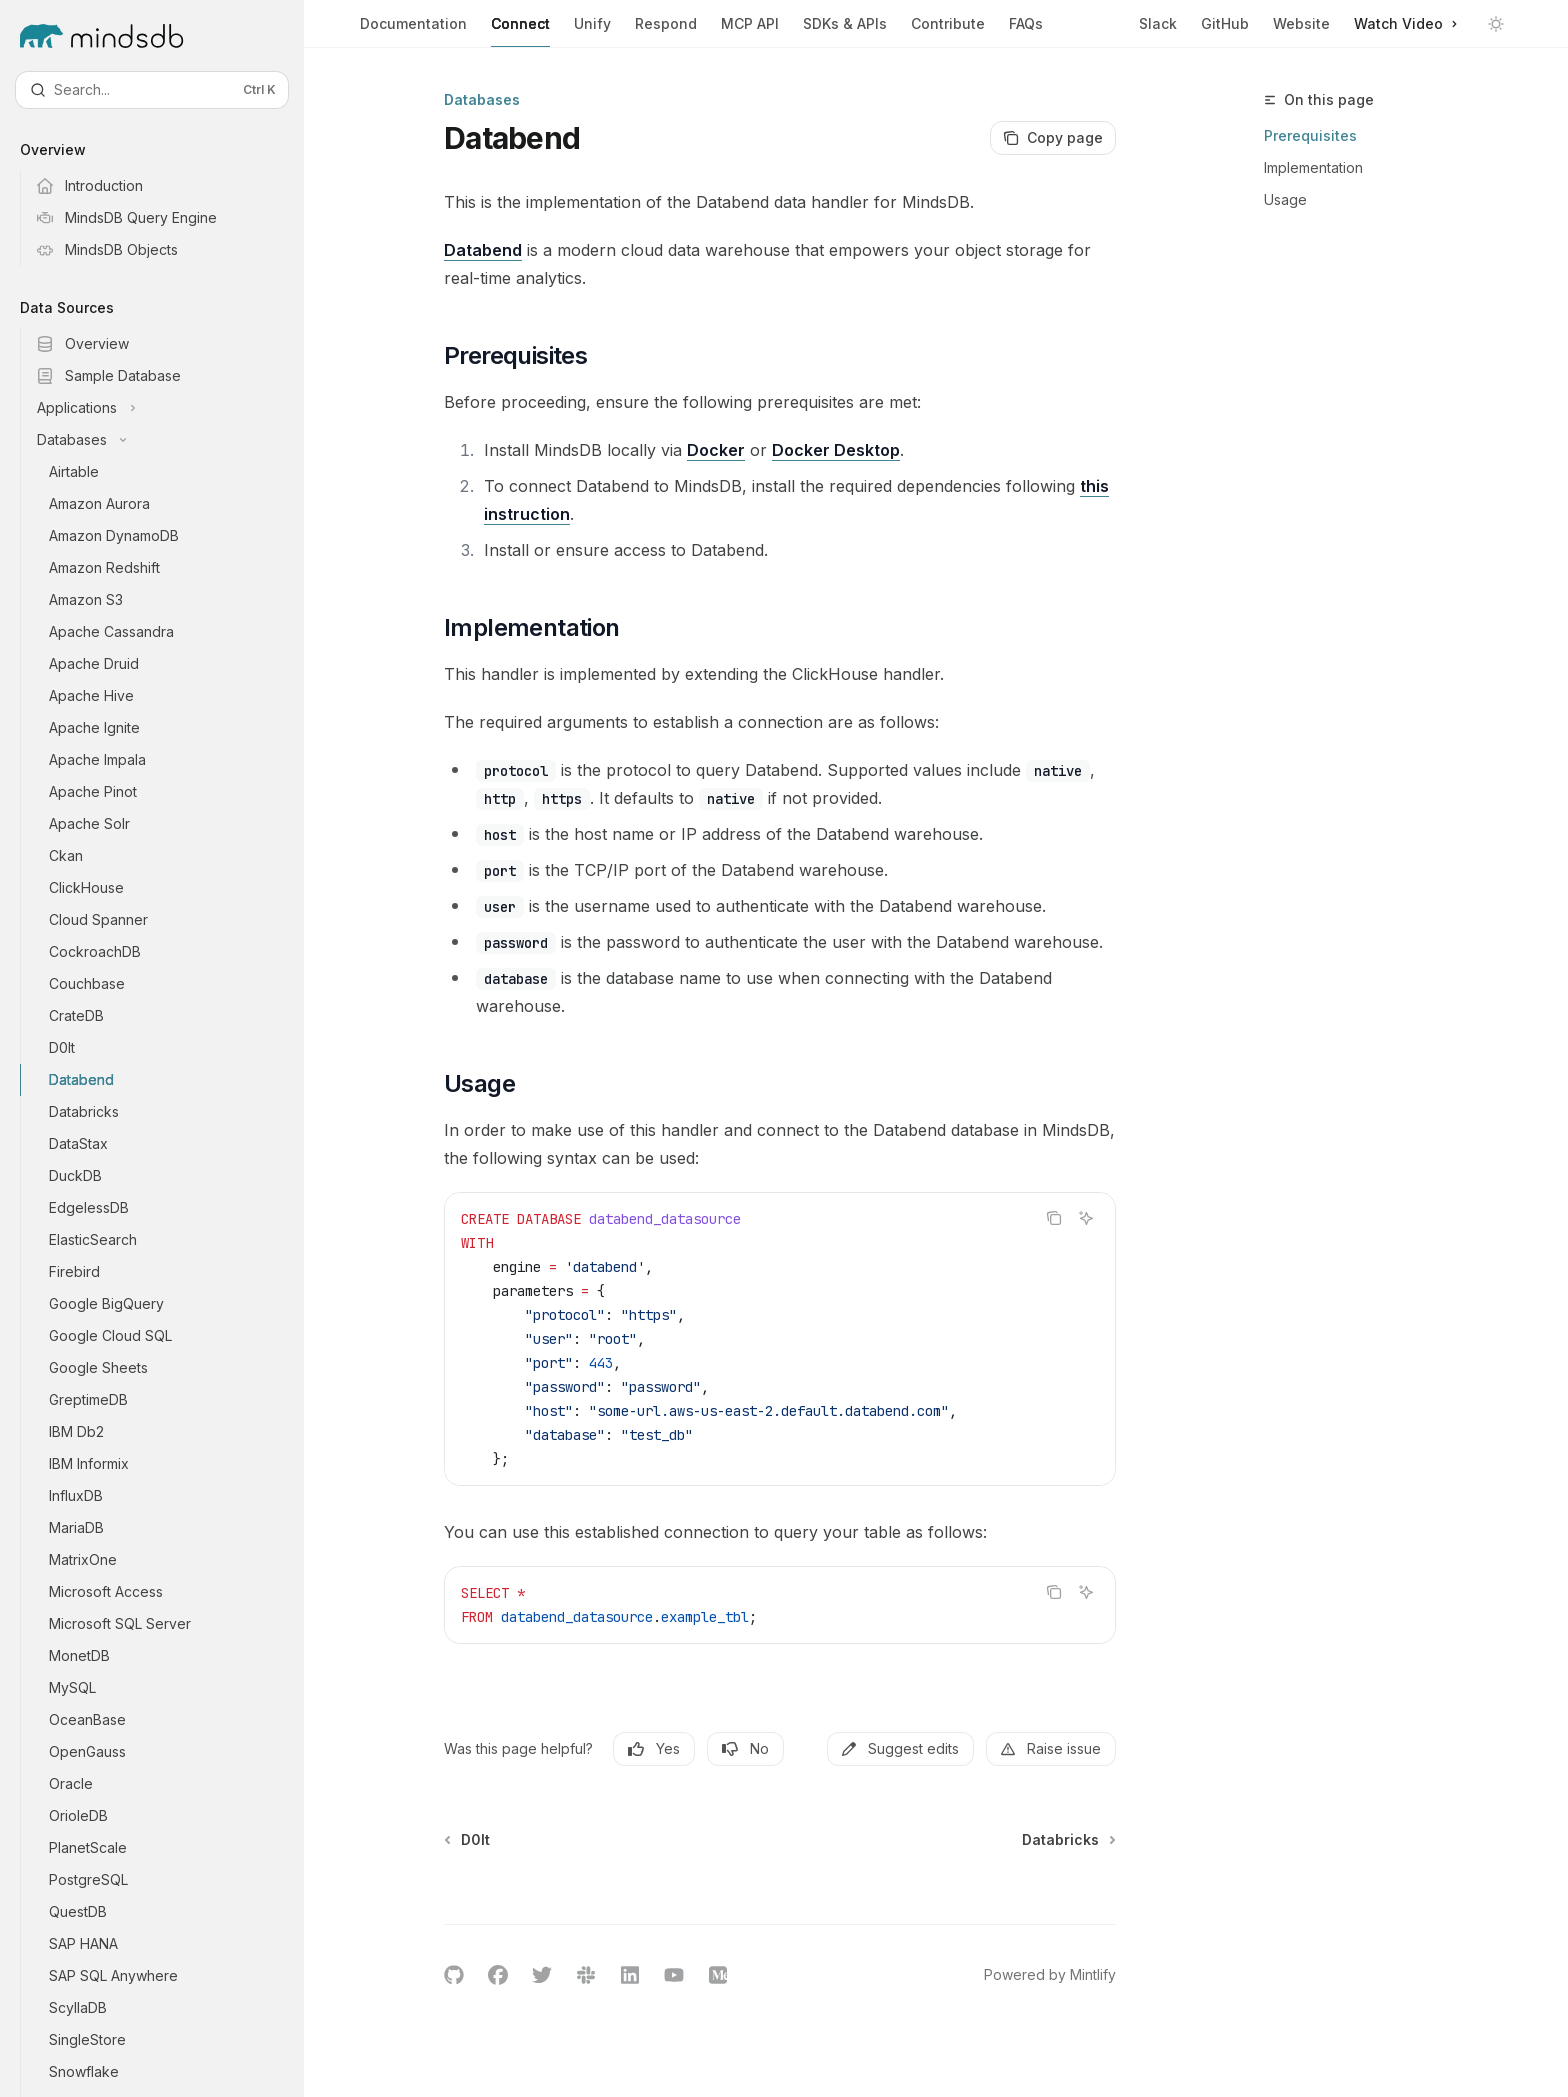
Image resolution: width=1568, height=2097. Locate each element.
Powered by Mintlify (1050, 1974)
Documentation (413, 31)
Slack (1158, 23)
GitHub (1225, 23)
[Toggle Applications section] (168, 408)
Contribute (948, 31)
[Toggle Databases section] (168, 440)
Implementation (1313, 167)
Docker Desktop (836, 450)
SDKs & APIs (845, 31)
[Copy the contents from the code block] (1054, 1218)
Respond (666, 31)
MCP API (750, 31)
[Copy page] (1053, 138)
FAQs (1026, 31)
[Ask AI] (1086, 1218)
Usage (1285, 199)
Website (1301, 23)
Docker (716, 450)
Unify (592, 31)
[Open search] (152, 90)
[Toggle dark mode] (1496, 24)
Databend (483, 250)
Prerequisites (1310, 135)
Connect (520, 31)
